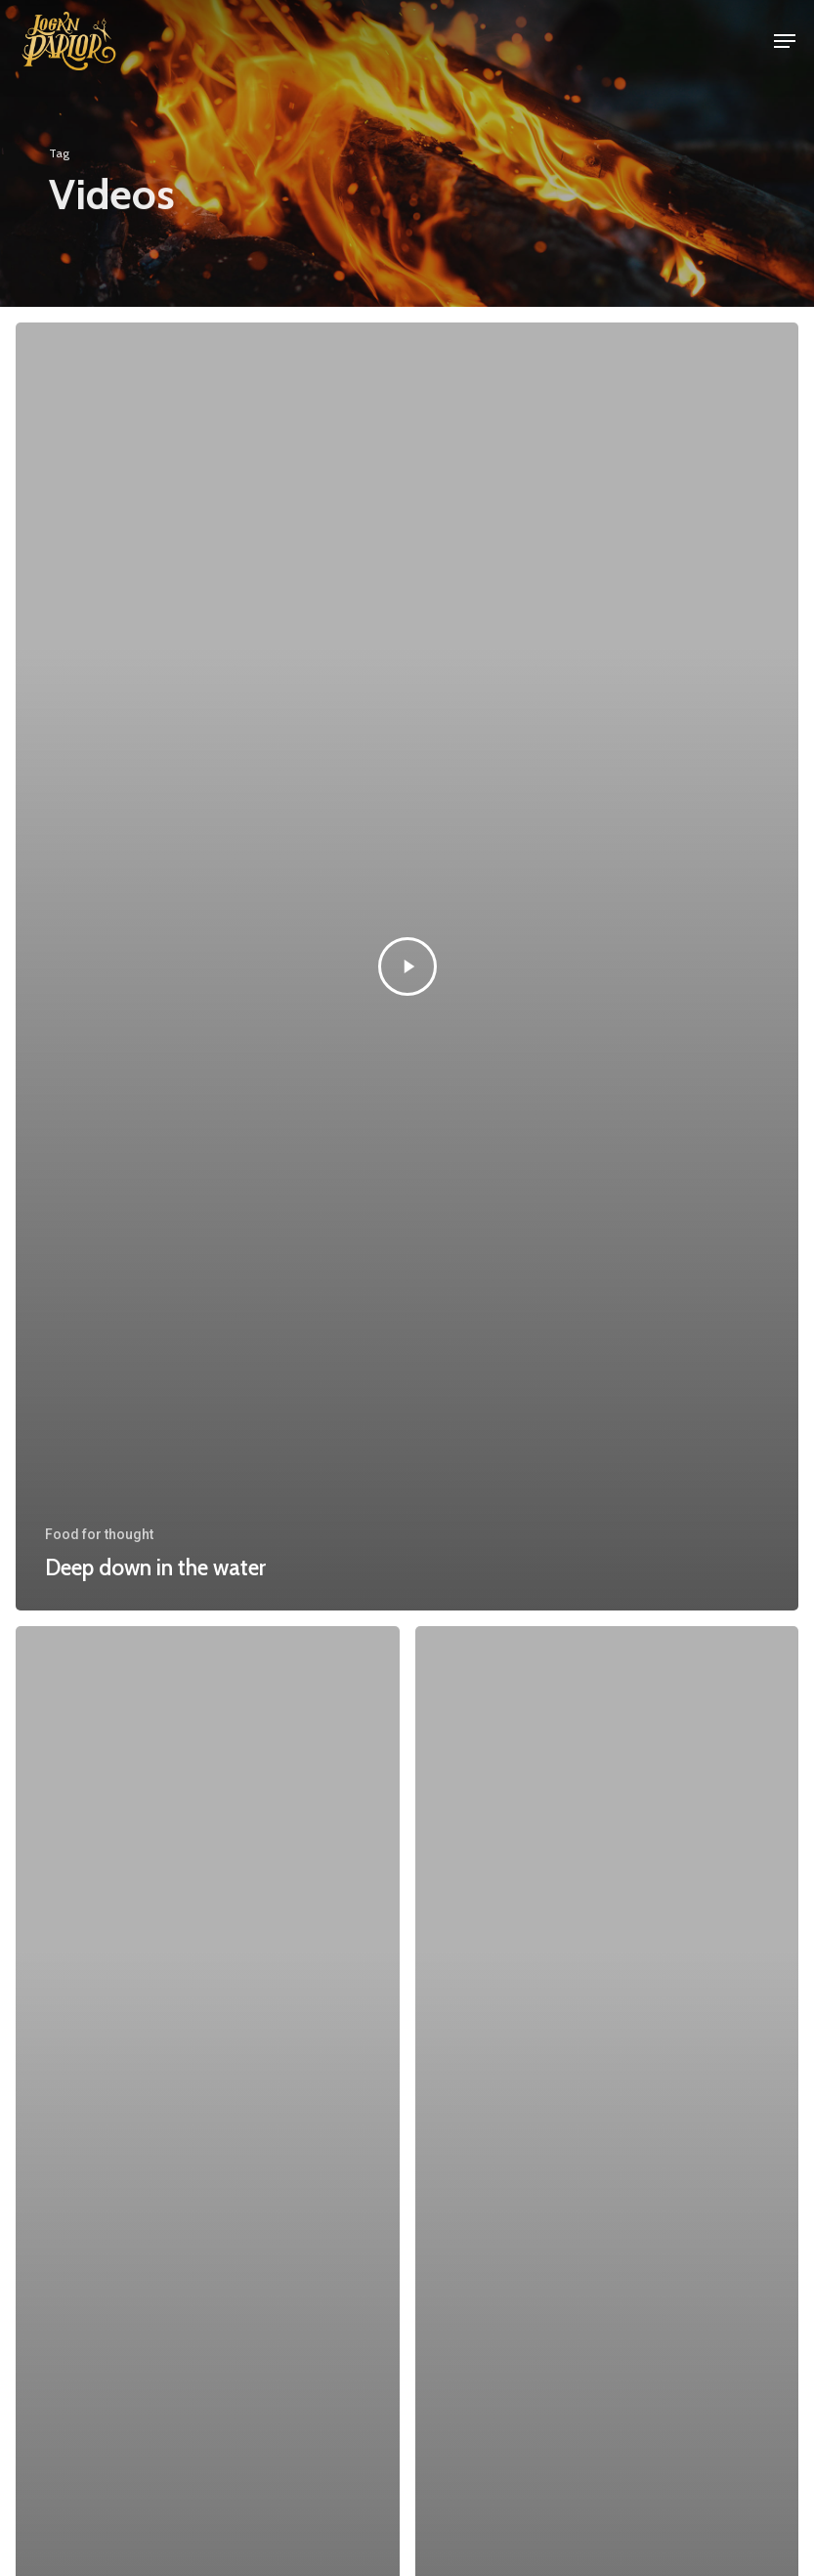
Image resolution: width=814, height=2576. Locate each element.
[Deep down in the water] (407, 966)
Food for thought (99, 1534)
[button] (784, 41)
